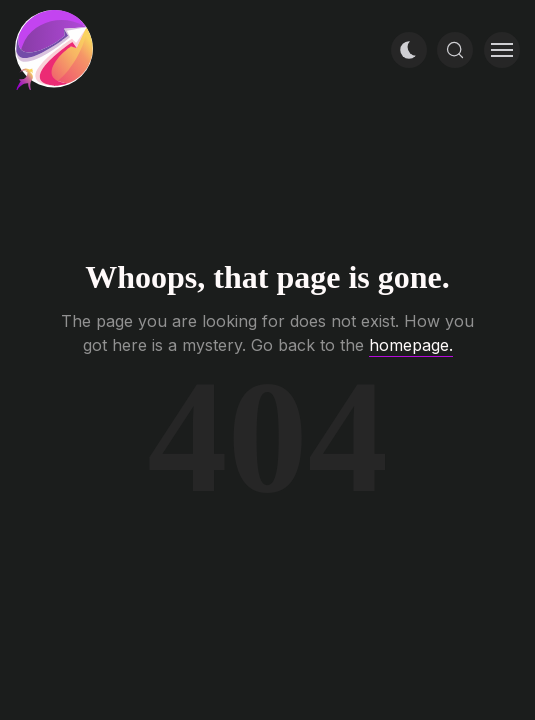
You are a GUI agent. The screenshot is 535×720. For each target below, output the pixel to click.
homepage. (411, 345)
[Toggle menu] (502, 50)
